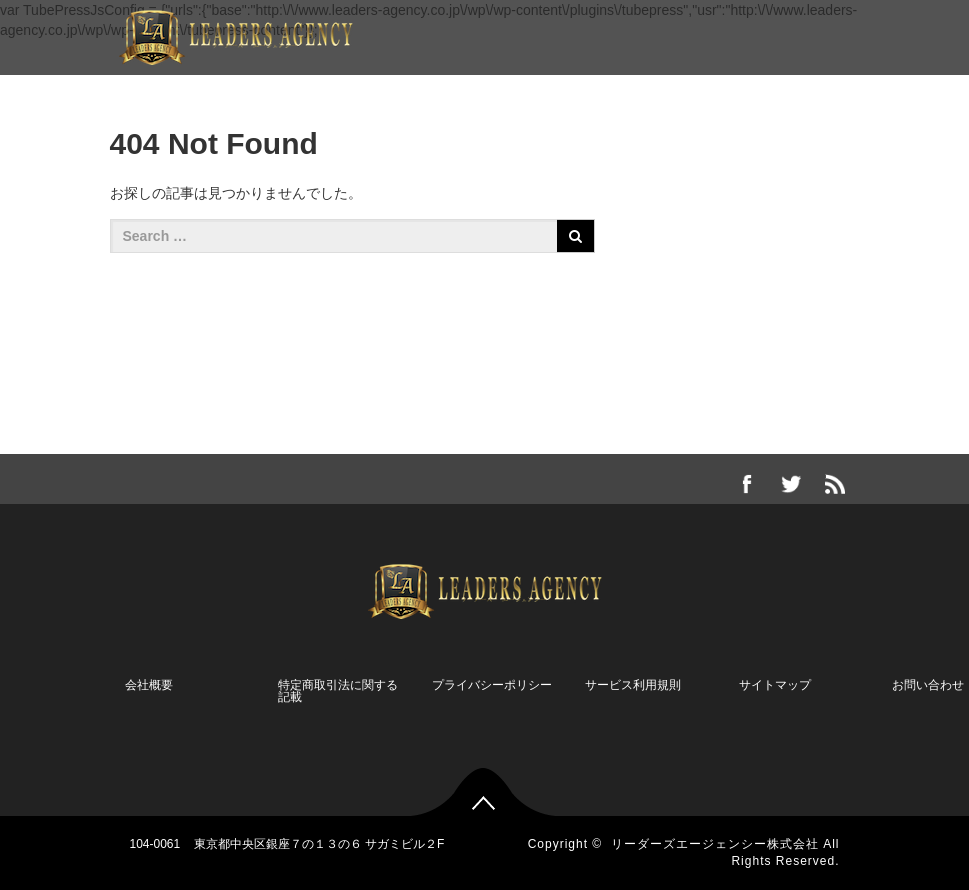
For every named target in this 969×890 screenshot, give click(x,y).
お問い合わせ (813, 91)
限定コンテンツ (308, 91)
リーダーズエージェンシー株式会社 (715, 844)
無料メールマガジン (668, 91)
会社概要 (149, 685)
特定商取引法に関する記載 (338, 691)
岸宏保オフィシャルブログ (481, 91)
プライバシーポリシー (492, 685)
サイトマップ (775, 685)
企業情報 (191, 91)
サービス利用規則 (633, 685)
